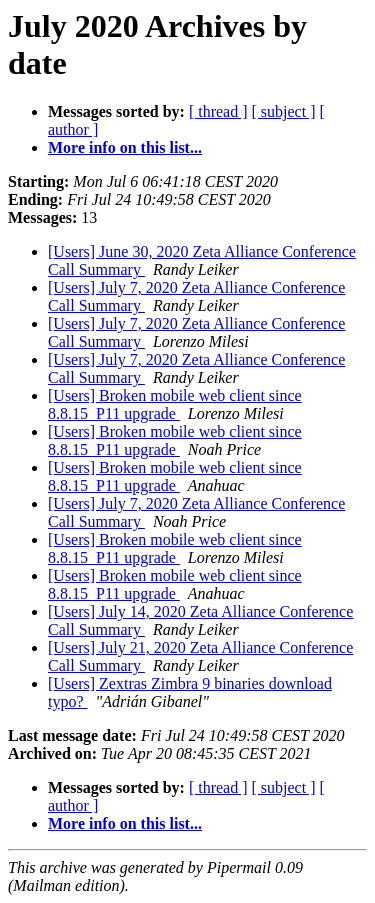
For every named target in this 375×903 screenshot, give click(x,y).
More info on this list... (125, 147)
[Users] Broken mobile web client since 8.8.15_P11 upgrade (175, 404)
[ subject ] (284, 111)
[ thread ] (218, 111)
